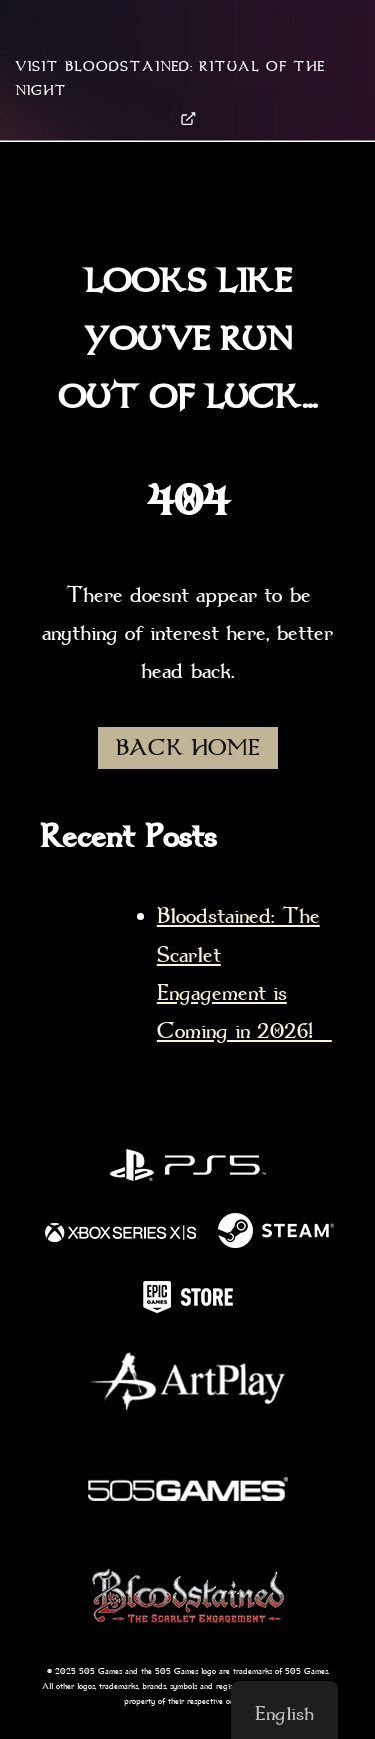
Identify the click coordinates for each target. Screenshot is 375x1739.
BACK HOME (188, 748)
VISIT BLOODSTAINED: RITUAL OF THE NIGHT (170, 92)
